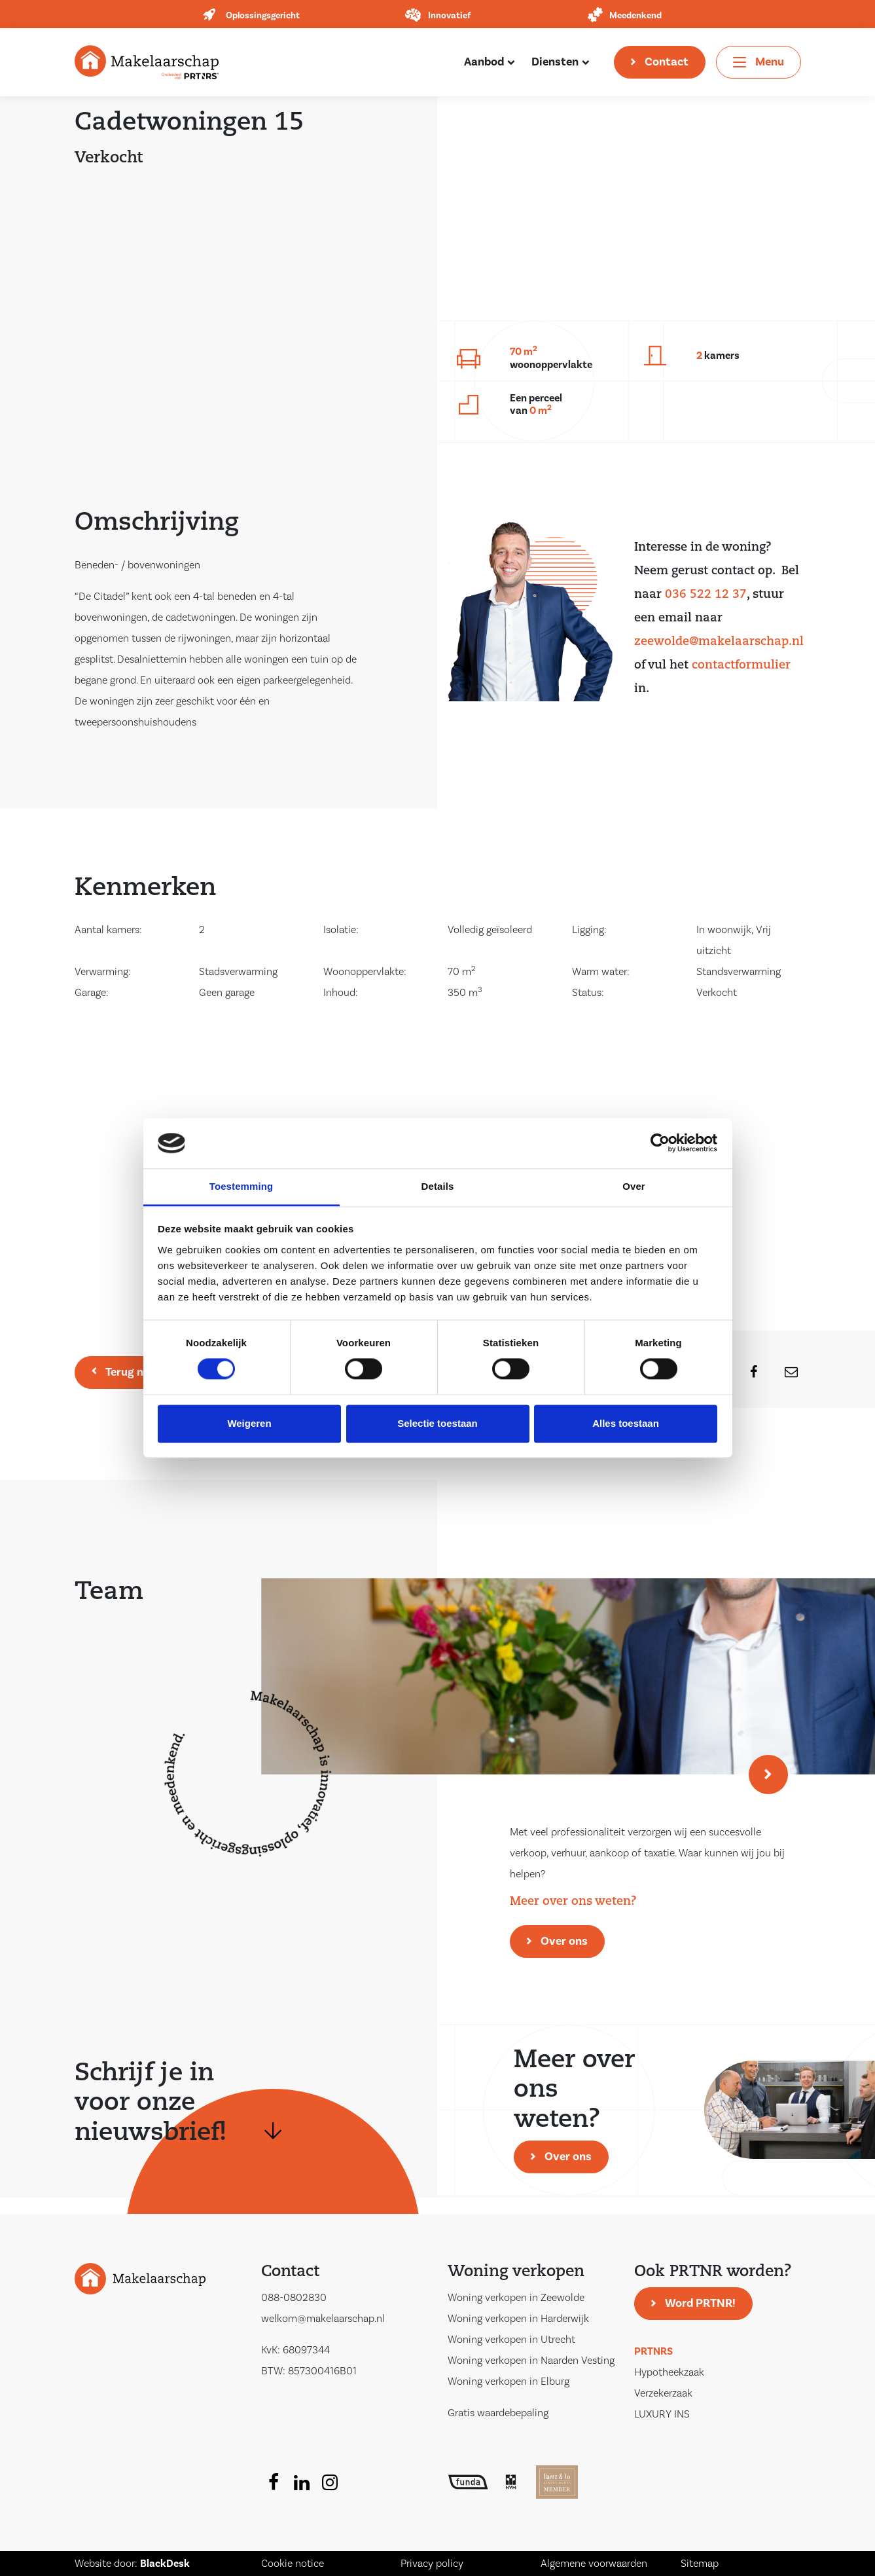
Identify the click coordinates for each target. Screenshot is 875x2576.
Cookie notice (292, 2563)
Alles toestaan (625, 1423)
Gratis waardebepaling (498, 2413)
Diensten (555, 61)
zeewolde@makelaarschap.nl (719, 642)
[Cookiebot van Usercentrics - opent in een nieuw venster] (660, 1143)
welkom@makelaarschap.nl (323, 2318)
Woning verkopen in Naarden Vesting (531, 2360)
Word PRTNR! (700, 2303)
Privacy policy (432, 2563)
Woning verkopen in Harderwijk (518, 2318)
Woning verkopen (516, 2272)
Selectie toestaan (437, 1423)
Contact (666, 61)
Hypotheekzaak (669, 2372)
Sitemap (700, 2563)
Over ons (564, 1941)
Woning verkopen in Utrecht (511, 2339)
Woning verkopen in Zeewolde (516, 2297)
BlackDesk (165, 2563)
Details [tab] (437, 1186)
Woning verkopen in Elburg (508, 2381)
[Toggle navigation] (758, 62)
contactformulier (741, 665)
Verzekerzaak (663, 2393)
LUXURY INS (662, 2414)
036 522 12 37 (706, 595)
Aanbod (484, 61)
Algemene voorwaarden (594, 2563)
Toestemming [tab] (241, 1186)
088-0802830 (294, 2297)
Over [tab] (633, 1186)
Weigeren (249, 1423)
